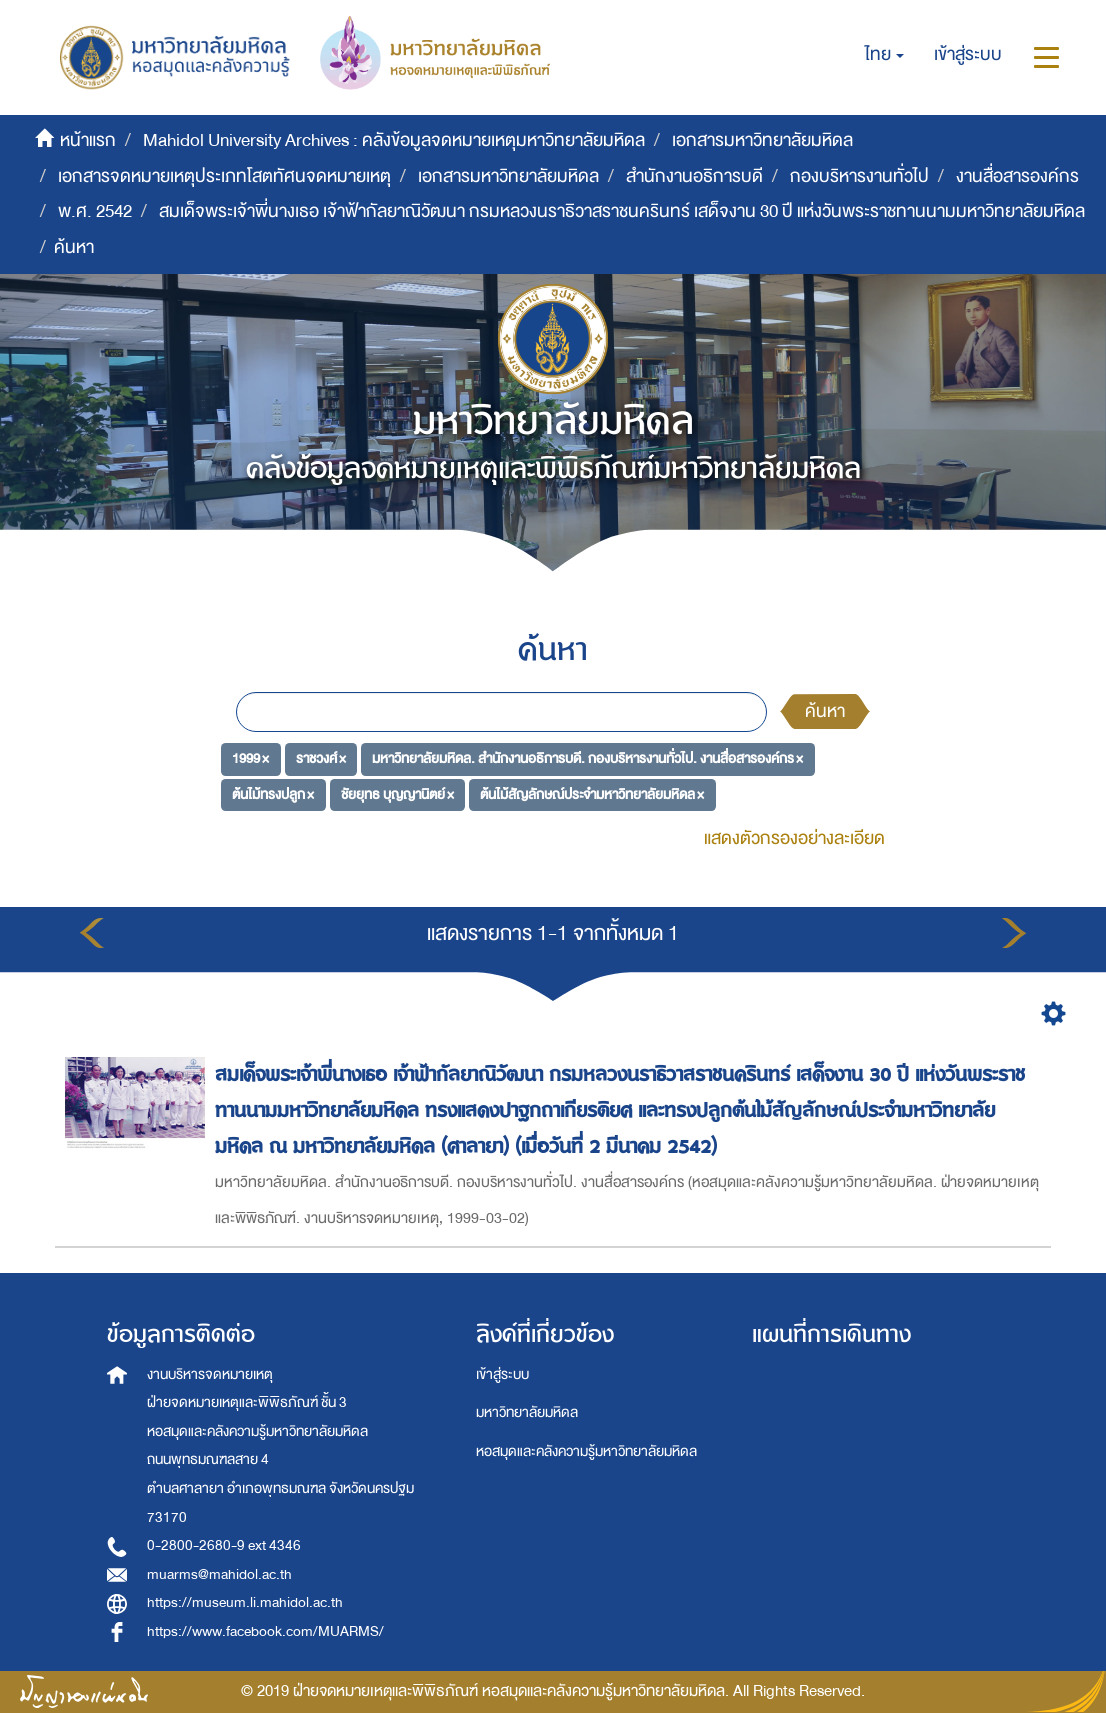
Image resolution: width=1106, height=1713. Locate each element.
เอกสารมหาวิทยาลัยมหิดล (762, 140)
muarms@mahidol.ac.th (219, 1574)
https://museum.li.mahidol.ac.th (245, 1602)
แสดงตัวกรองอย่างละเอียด (794, 838)
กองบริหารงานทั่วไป (859, 176)
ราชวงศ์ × (321, 758)
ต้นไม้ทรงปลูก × (273, 794)
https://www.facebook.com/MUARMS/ (265, 1631)
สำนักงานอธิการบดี (694, 176)
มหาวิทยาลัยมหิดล (527, 1412)
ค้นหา (825, 711)
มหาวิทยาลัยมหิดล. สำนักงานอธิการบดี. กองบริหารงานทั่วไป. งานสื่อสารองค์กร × (587, 758)
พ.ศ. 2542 (95, 211)
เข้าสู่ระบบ (502, 1374)
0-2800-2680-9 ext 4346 (224, 1545)
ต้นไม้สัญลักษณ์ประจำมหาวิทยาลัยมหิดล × (592, 794)
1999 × (250, 758)
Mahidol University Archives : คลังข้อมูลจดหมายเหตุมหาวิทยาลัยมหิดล (394, 140)
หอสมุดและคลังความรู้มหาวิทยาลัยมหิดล (586, 1451)
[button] (884, 55)
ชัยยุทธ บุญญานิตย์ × (397, 794)
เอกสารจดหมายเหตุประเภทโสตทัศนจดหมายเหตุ (224, 176)
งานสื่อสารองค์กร (1017, 176)
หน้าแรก (88, 140)
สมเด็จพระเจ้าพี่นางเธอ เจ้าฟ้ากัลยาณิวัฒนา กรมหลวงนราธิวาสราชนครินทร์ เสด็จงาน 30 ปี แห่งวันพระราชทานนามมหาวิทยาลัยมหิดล (622, 211)
